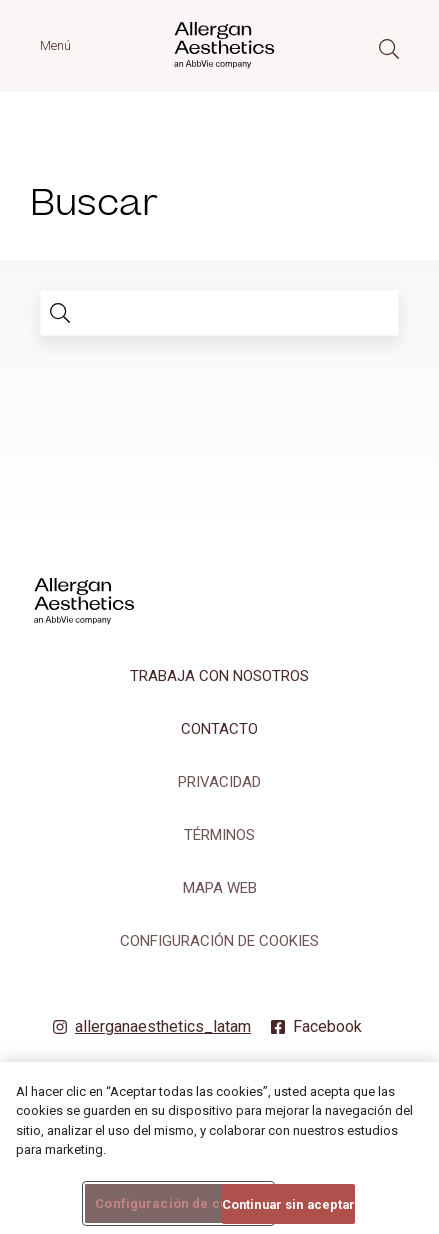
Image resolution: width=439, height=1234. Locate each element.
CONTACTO (219, 729)
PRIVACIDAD (219, 782)
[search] (60, 313)
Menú (55, 45)
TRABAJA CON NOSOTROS (219, 676)
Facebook (327, 1026)
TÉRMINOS (219, 835)
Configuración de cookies (219, 941)
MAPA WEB (220, 888)
